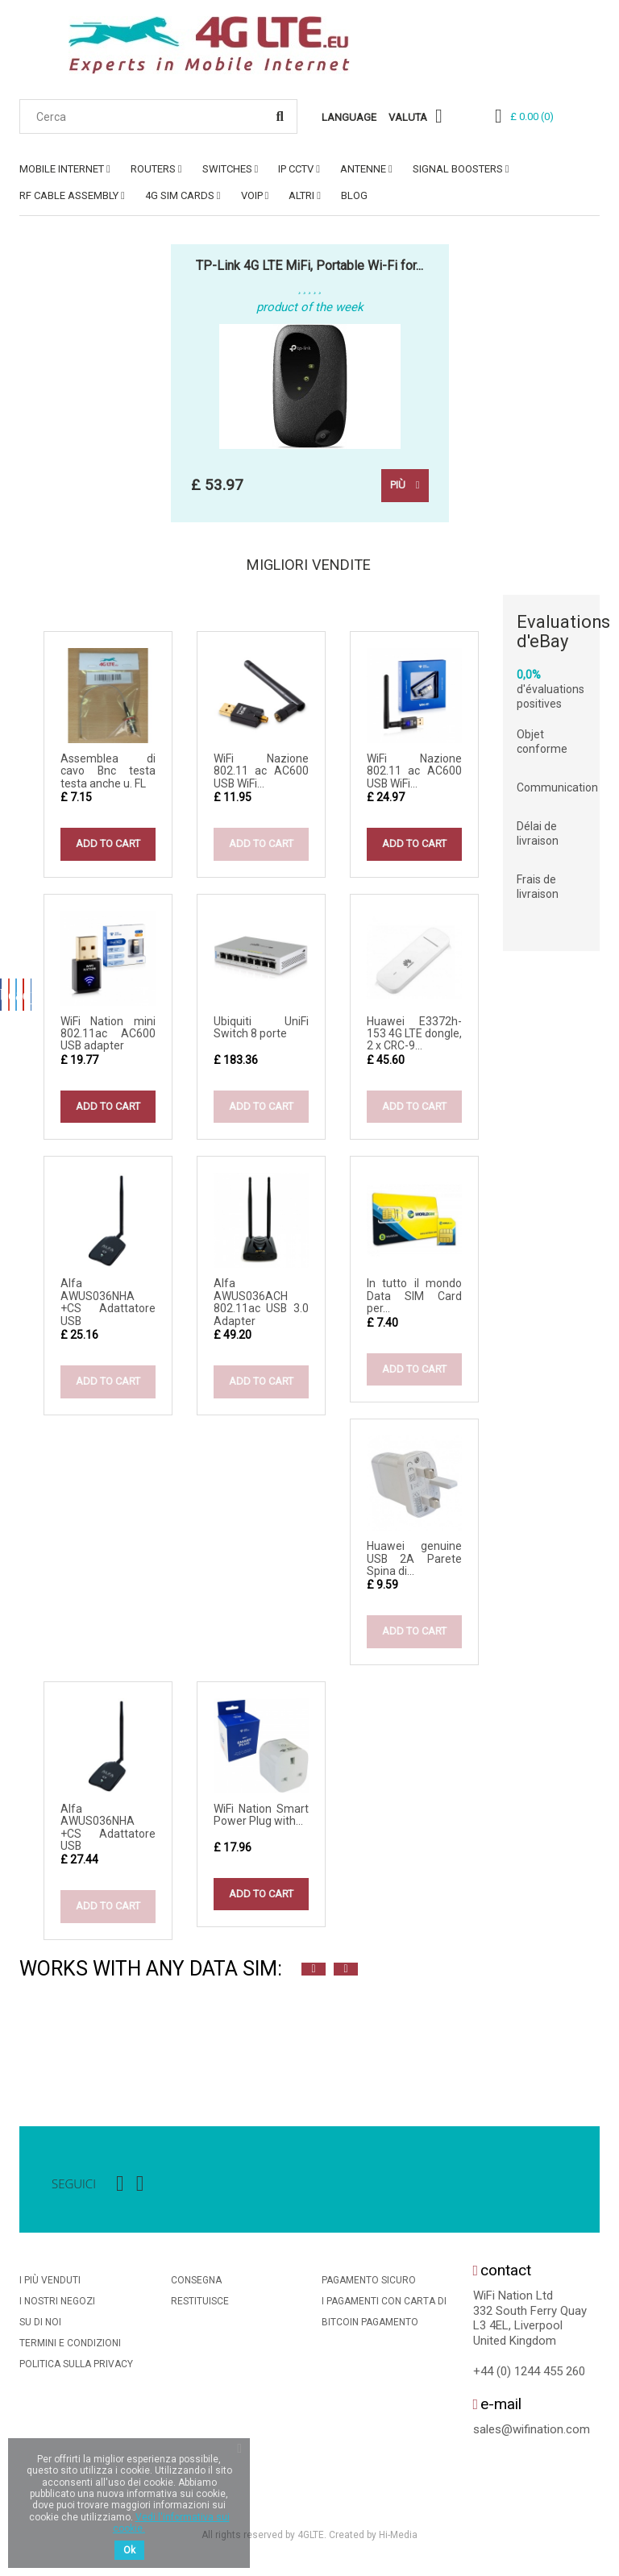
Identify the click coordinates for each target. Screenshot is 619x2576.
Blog (354, 195)
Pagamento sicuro (369, 2285)
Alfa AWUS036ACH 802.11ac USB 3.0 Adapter (261, 1307)
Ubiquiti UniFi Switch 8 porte (261, 1031)
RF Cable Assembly (68, 195)
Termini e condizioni (70, 2348)
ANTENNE (363, 169)
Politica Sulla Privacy (76, 2368)
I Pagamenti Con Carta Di (384, 2306)
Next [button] (346, 1973)
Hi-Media (398, 2539)
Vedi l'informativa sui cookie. (171, 2523)
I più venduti (50, 2285)
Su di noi (40, 2327)
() (532, 116)
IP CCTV (296, 169)
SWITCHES (227, 169)
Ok (129, 2550)
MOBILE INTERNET (61, 169)
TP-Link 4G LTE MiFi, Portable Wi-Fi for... (309, 265)
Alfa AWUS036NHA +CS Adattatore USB (108, 1307)
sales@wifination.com (531, 2434)
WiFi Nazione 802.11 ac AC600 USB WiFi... (261, 775)
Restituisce (200, 2306)
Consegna (196, 2285)
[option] (35, 2042)
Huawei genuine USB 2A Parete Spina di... (414, 1563)
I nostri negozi (57, 2306)
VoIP (252, 195)
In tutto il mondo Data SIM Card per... (414, 1300)
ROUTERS (153, 169)
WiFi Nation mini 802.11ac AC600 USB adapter (108, 1038)
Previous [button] (313, 1973)
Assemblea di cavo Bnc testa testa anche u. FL (108, 775)
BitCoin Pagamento (370, 2327)
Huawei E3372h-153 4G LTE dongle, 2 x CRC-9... (414, 1038)
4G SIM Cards (179, 195)
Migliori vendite (310, 567)
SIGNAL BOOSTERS (458, 169)
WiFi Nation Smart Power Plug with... (261, 1818)
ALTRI (301, 195)
